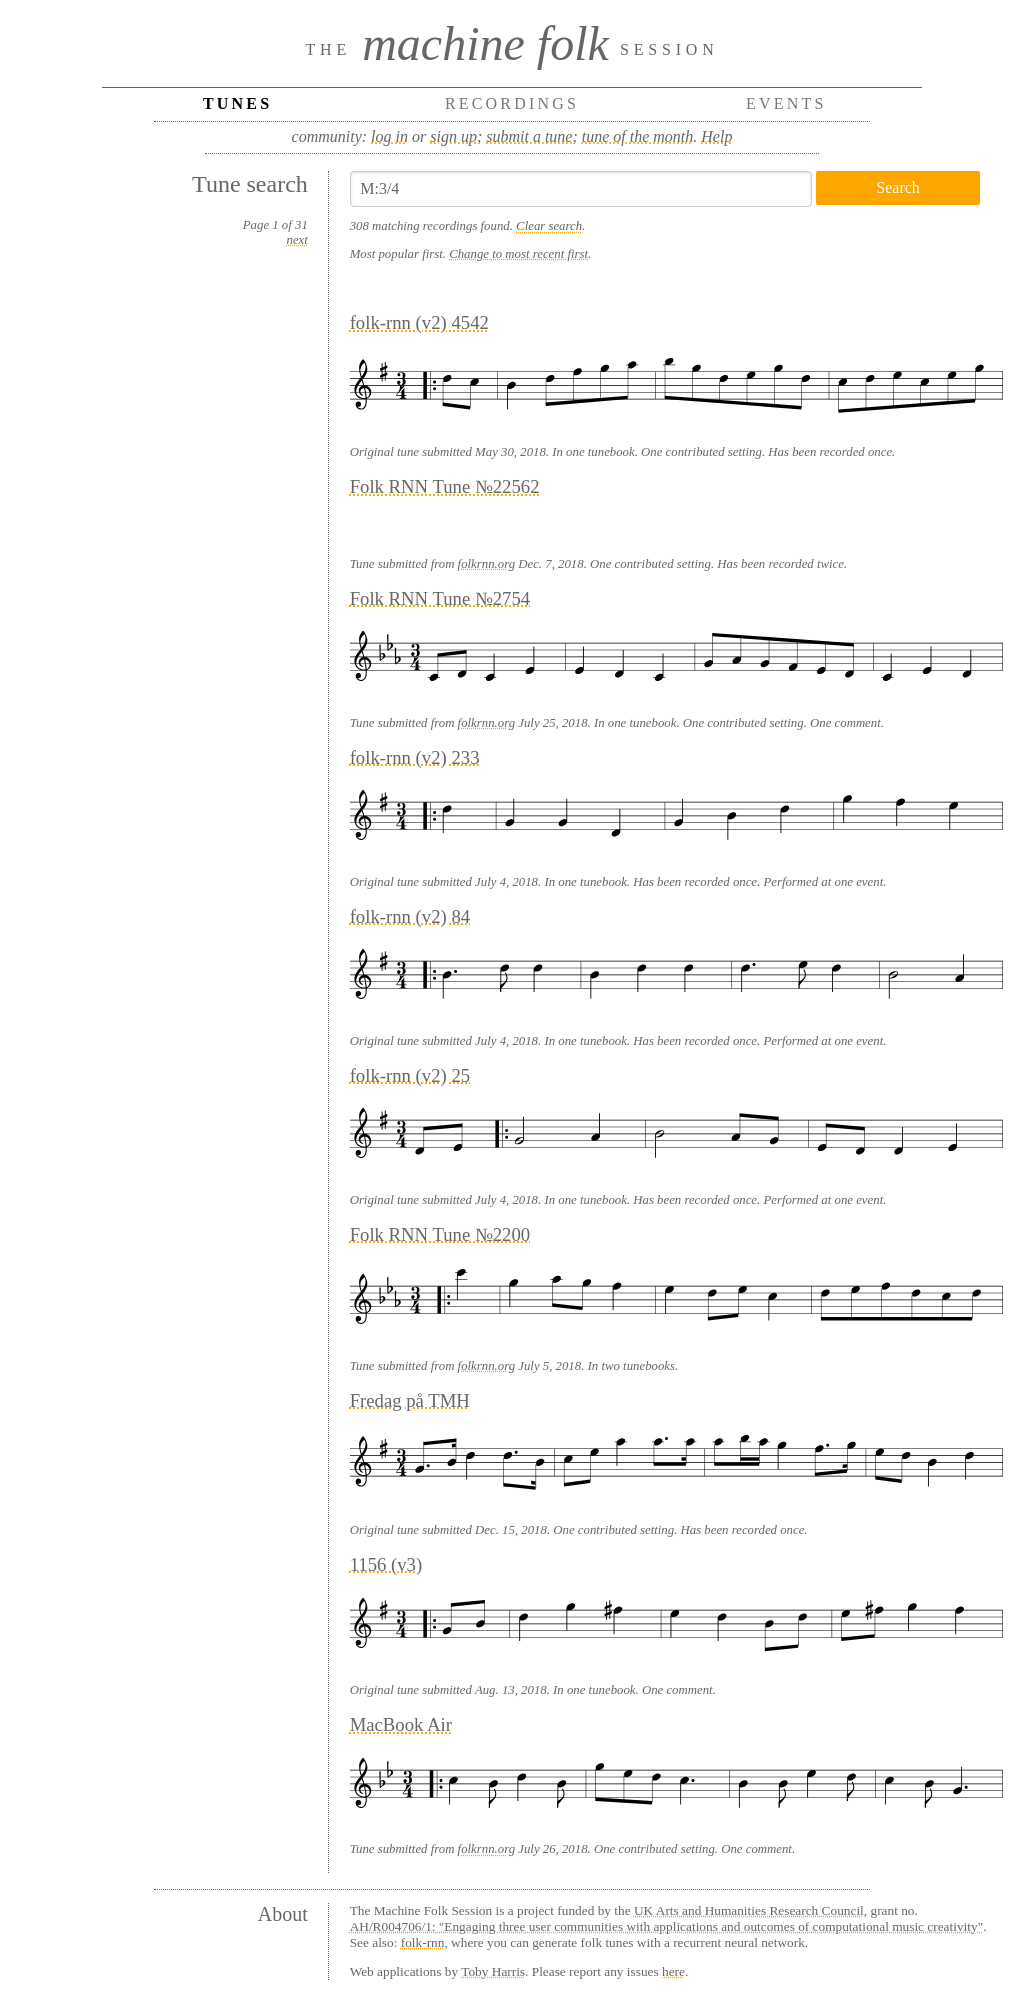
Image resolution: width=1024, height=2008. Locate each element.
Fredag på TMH (410, 1400)
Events (786, 103)
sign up (453, 136)
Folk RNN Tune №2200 (440, 1234)
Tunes (237, 103)
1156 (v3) (386, 1564)
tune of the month (638, 136)
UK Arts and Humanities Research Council (749, 1910)
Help (716, 136)
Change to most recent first (518, 254)
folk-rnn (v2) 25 (410, 1075)
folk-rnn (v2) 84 (410, 916)
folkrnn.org (486, 564)
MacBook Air (401, 1724)
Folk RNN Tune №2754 (440, 598)
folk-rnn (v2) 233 (415, 757)
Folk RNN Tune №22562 (445, 486)
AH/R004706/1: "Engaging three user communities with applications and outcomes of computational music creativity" (666, 1926)
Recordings (512, 103)
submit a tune (529, 136)
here (673, 1971)
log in (389, 136)
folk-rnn (423, 1942)
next (297, 240)
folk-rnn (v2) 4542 (419, 322)
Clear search (549, 226)
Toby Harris (493, 1971)
